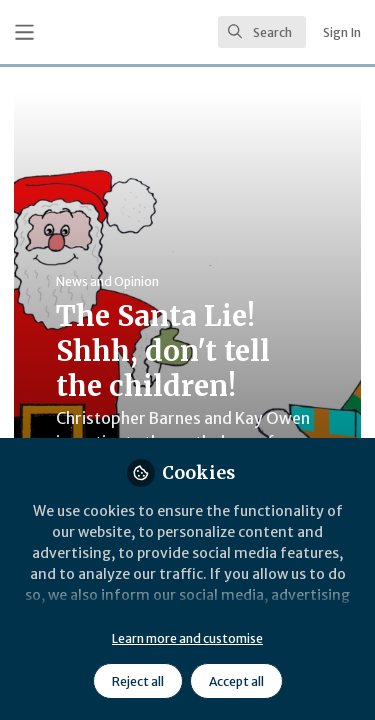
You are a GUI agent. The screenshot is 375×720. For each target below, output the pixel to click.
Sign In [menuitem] (342, 32)
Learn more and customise (187, 638)
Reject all (138, 681)
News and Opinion (107, 281)
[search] (262, 32)
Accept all (236, 681)
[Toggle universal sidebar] (24, 32)
